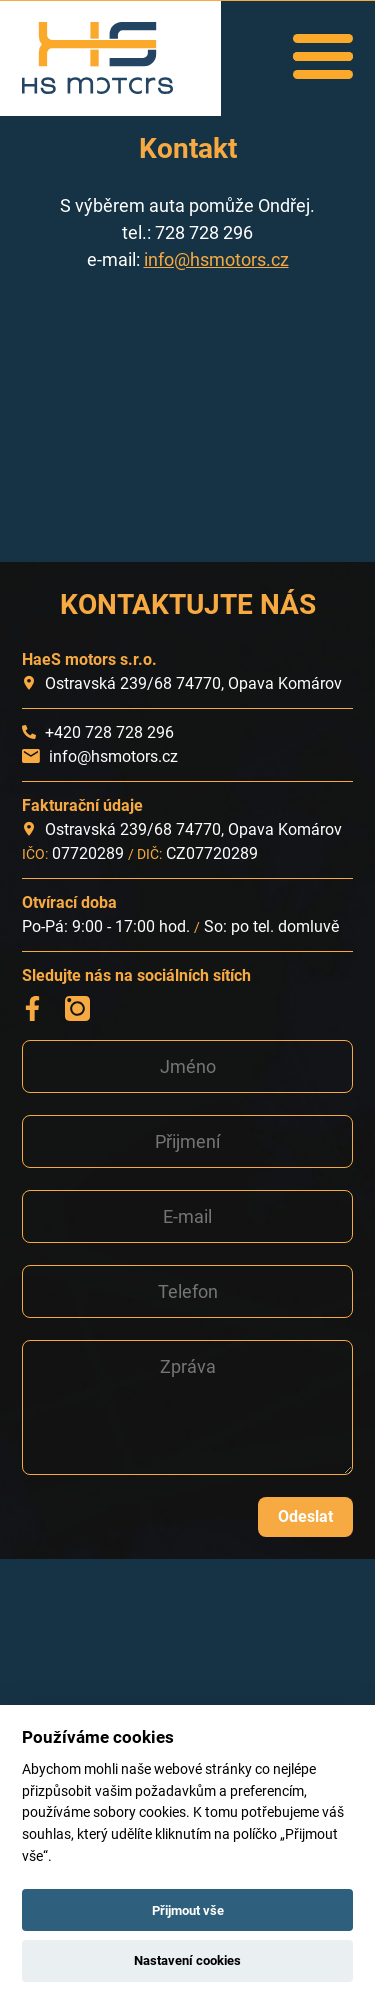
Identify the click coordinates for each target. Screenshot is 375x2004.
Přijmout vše (188, 1910)
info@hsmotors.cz (216, 259)
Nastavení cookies (187, 1960)
